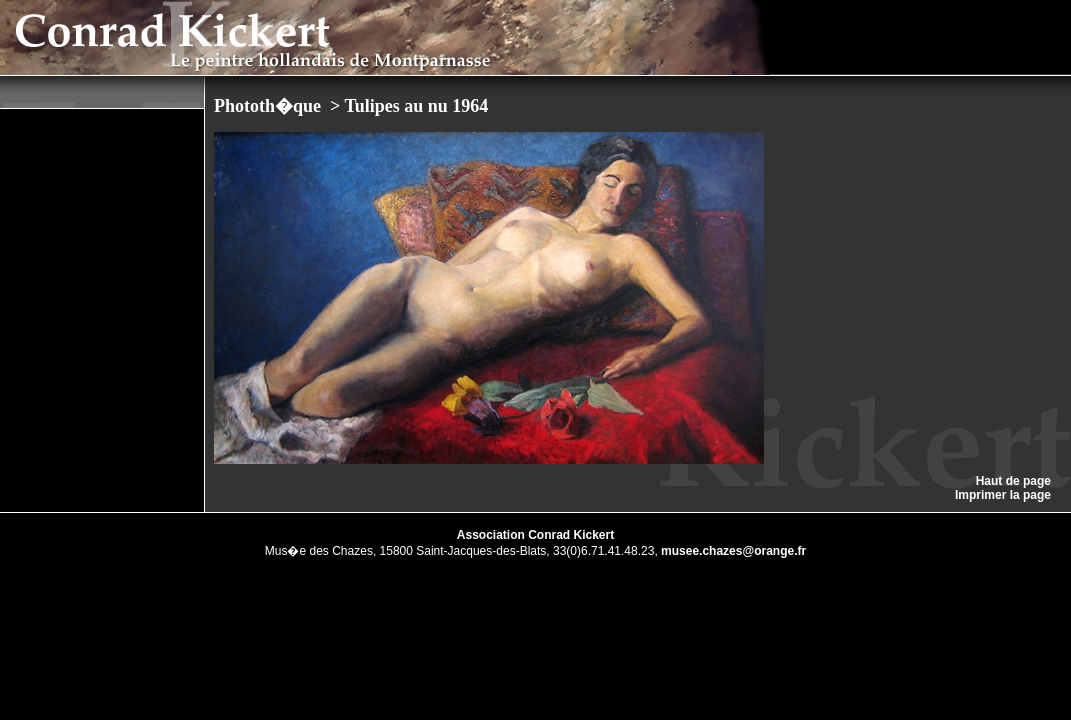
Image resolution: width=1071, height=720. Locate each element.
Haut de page (1013, 481)
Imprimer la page (1003, 495)
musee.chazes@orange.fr (733, 551)
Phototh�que (270, 106)
